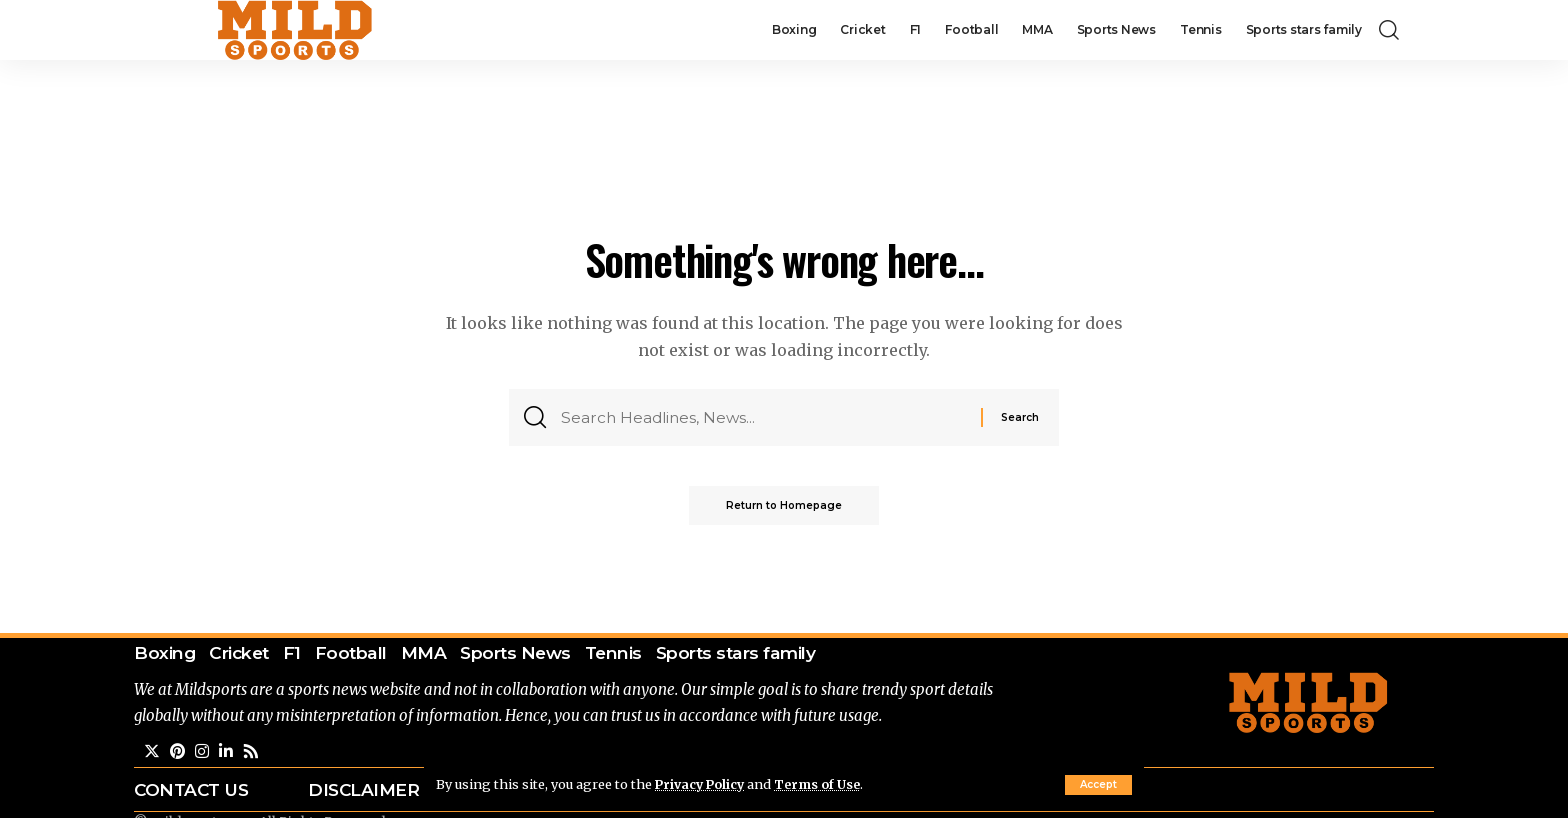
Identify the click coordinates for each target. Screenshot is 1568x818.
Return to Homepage (784, 508)
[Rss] (252, 752)
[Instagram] (203, 752)
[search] (1389, 30)
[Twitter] (152, 752)
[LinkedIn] (227, 752)
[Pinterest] (178, 752)
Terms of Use (822, 784)
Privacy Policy (702, 784)
